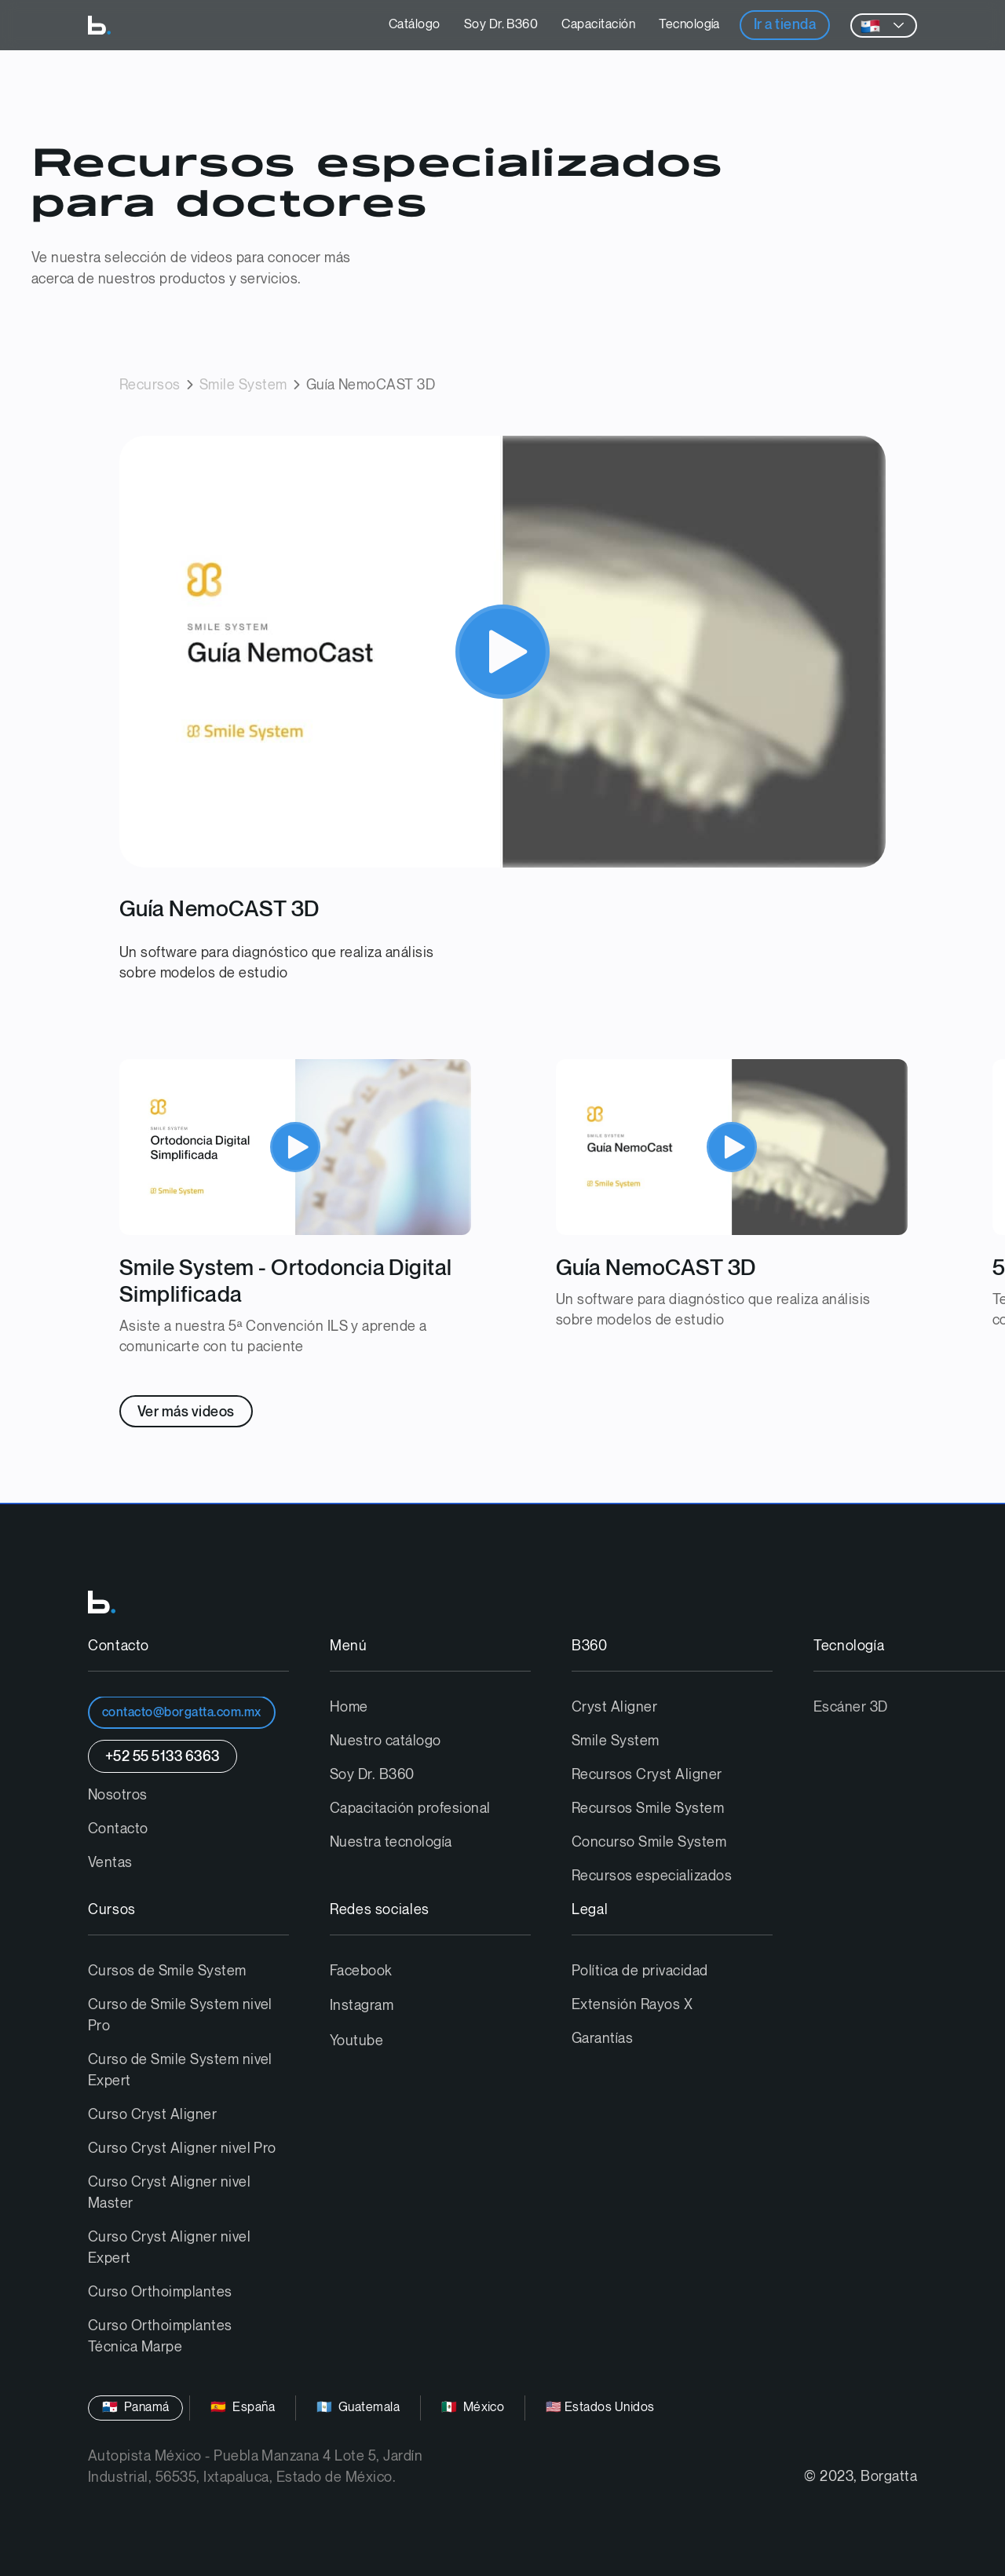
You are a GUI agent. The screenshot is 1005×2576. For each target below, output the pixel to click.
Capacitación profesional (410, 1808)
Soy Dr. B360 (501, 24)
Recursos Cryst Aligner (647, 1774)
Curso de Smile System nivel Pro (180, 2015)
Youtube (356, 2040)
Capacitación (598, 24)
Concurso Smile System (649, 1842)
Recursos (150, 385)
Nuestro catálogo (385, 1741)
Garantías (602, 2038)
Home (349, 1707)
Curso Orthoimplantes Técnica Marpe (160, 2336)
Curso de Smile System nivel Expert (180, 2070)
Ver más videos (186, 1412)
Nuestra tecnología (391, 1842)
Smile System (243, 385)
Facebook (361, 1971)
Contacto (118, 1828)
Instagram (361, 2005)
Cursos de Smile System (167, 1971)
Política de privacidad (640, 1971)
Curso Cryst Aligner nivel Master (169, 2193)
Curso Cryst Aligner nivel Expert (169, 2248)
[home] (99, 25)
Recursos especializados (652, 1876)
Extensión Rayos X (632, 2004)
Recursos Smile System (648, 1808)
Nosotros (118, 1795)
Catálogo (414, 24)
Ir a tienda (785, 24)
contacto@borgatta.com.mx (181, 1712)
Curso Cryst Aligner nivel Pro (182, 2148)
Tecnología (689, 24)
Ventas (110, 1862)
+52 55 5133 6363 (162, 1756)
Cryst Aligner (614, 1707)
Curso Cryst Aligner (152, 2114)
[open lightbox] (502, 651)
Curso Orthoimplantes (160, 2292)
